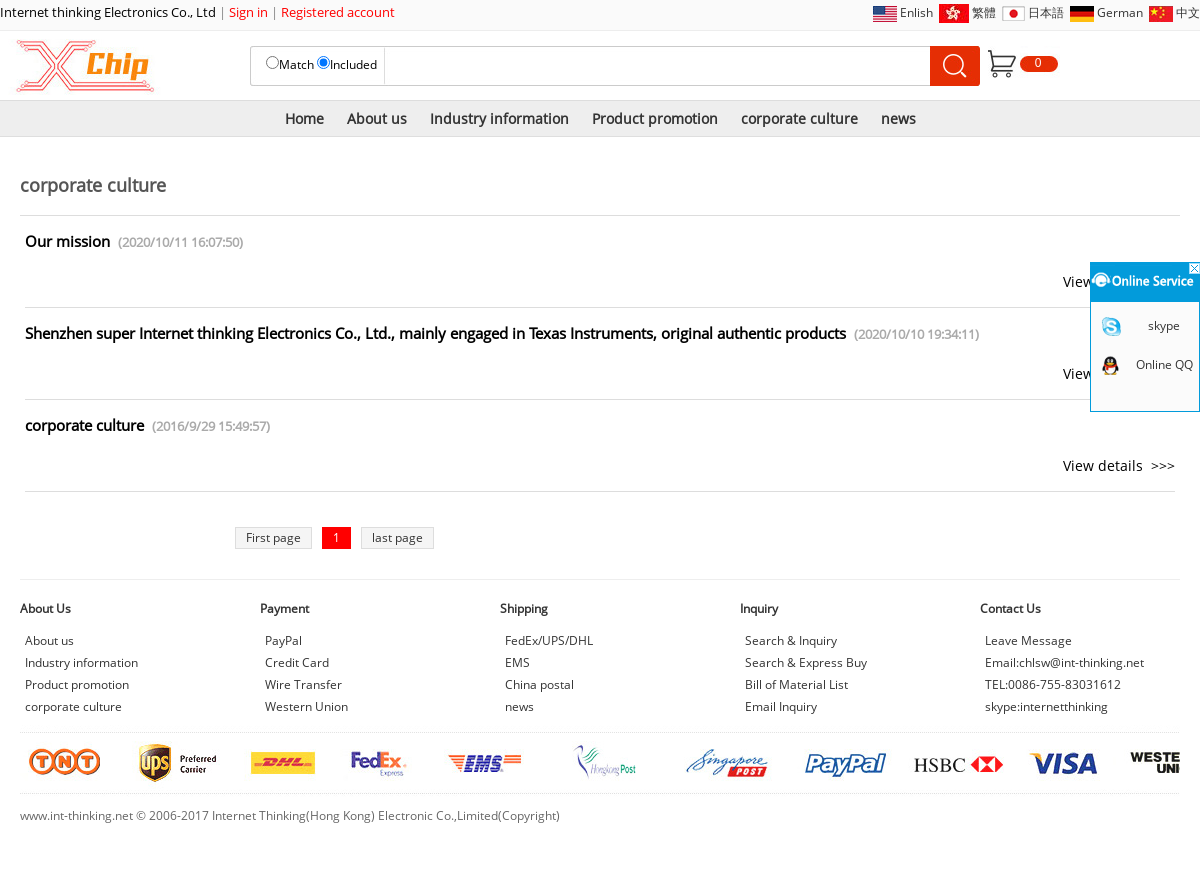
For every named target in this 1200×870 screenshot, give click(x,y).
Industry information (499, 118)
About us (377, 118)
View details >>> (1119, 465)
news (898, 118)
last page (397, 537)
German (1120, 12)
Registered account (338, 12)
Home (304, 118)
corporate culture (799, 118)
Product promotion (655, 118)
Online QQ (1164, 364)
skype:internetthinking (1046, 706)
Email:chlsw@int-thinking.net (1064, 662)
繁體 (984, 12)
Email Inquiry (781, 706)
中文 (1188, 12)
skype (1164, 325)
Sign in (248, 12)
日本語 (1046, 12)
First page (273, 537)
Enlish (916, 12)
